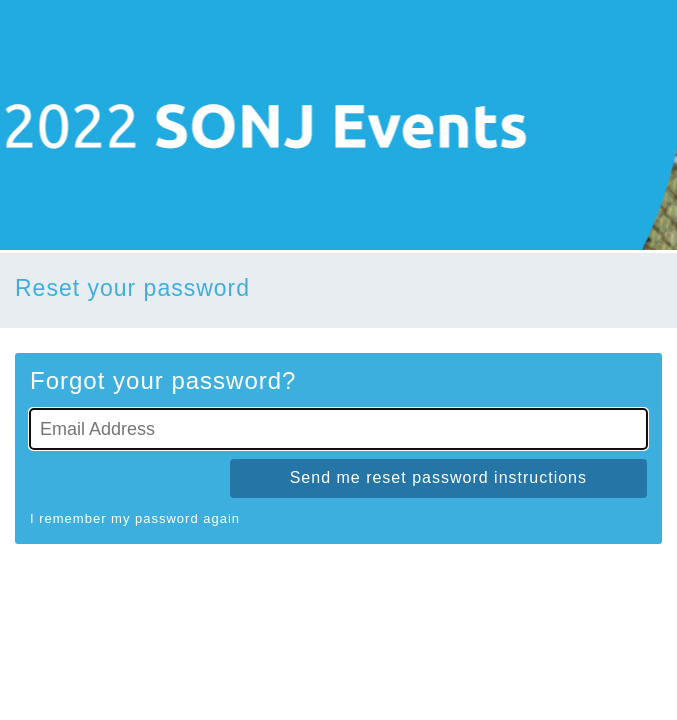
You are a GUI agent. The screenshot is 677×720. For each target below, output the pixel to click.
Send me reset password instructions (438, 477)
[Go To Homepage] (338, 125)
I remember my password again (135, 518)
